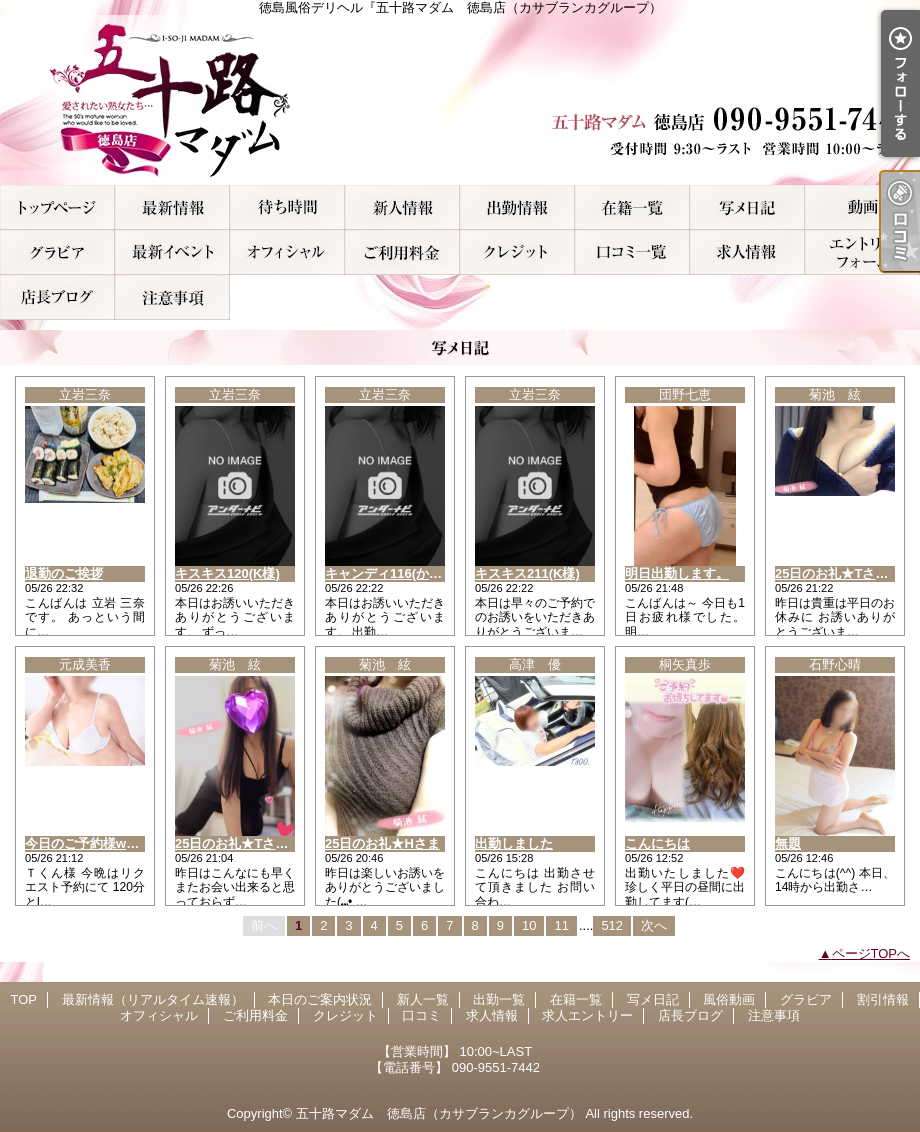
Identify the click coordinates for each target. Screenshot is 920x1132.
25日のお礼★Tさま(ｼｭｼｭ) (250, 843)
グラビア (57, 252)
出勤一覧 (517, 207)
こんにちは (657, 843)
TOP (57, 207)
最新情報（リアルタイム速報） (172, 207)
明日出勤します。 (677, 573)
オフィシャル (287, 252)
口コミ (632, 252)
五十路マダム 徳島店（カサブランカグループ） (439, 1113)
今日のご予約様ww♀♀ (90, 843)
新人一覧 (402, 207)
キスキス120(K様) (227, 573)
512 (612, 925)
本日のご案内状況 (287, 207)
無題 (788, 843)
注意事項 (172, 297)
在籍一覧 (632, 207)
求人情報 (747, 252)
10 (529, 925)
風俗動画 (862, 207)
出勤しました (514, 843)
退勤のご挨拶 (64, 573)
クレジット (517, 252)
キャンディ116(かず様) (392, 573)
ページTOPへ (871, 953)
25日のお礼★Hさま (382, 843)
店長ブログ (57, 297)
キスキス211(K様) (527, 573)
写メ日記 (747, 207)
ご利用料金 (402, 252)
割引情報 (172, 252)
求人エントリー (862, 252)
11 (561, 925)
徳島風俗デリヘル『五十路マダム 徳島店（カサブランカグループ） (460, 100)
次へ (654, 925)
